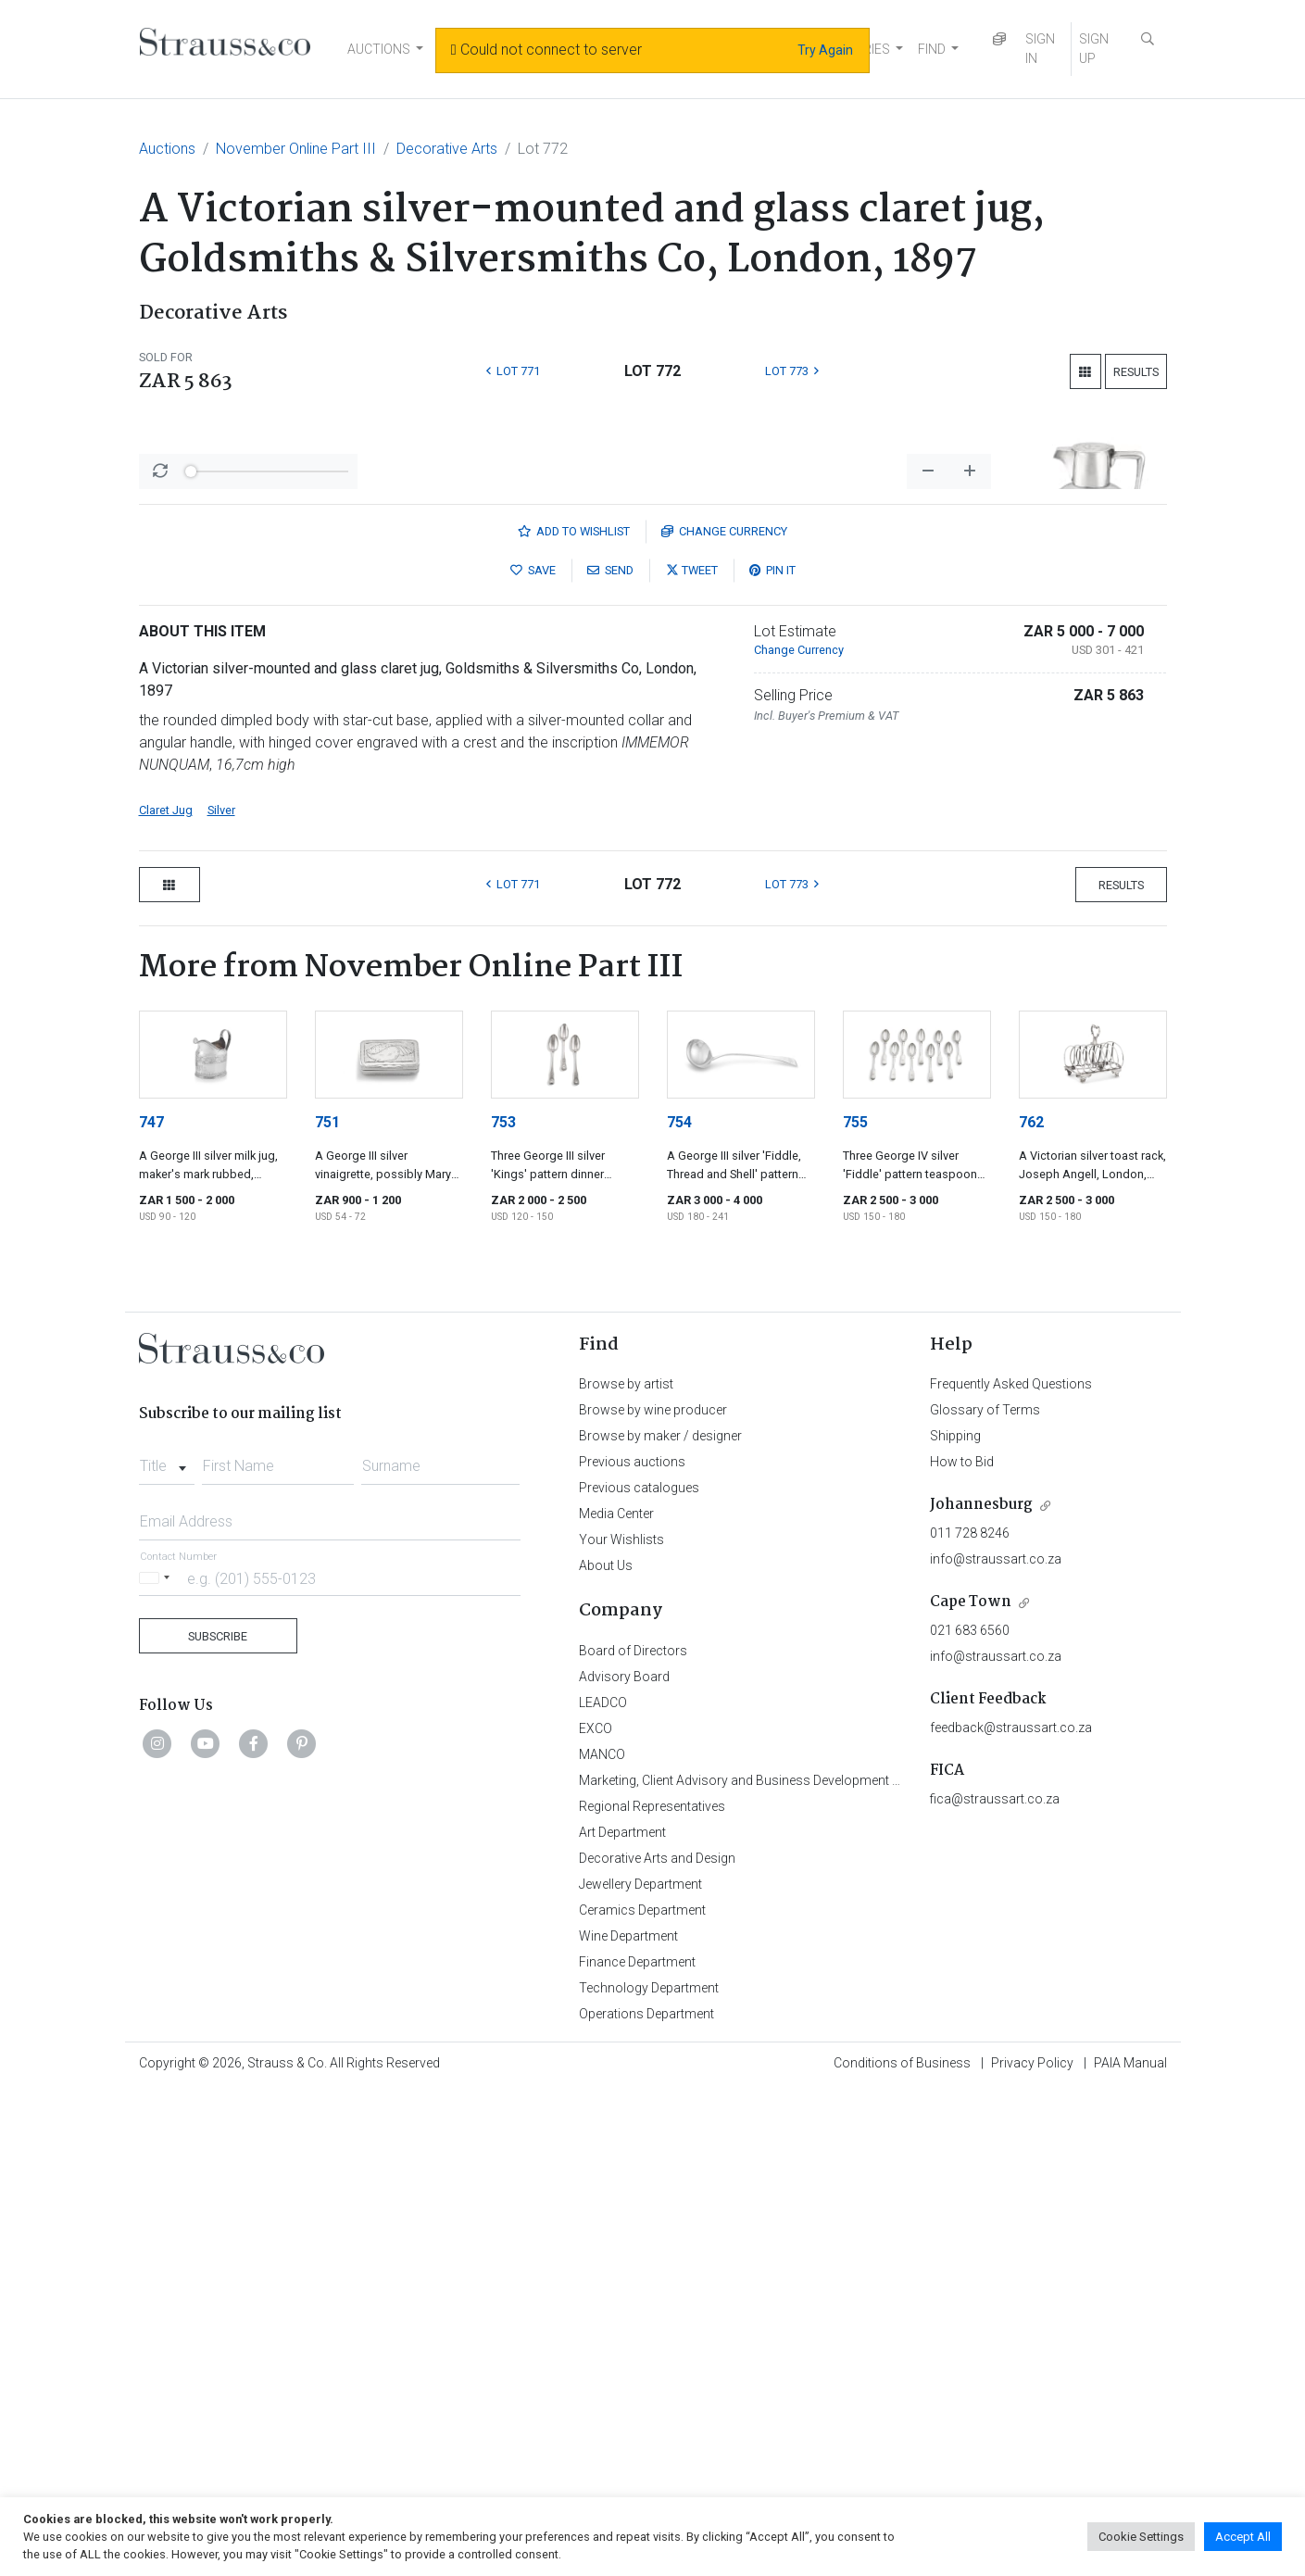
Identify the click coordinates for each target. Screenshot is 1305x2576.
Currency (724, 1017)
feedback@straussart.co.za (1011, 2212)
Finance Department (637, 2447)
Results (1136, 372)
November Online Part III (296, 148)
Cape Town (970, 2087)
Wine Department (628, 2421)
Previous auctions (632, 1947)
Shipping (955, 1921)
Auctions (167, 148)
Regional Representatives (652, 2291)
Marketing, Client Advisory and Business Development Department (769, 2265)
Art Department (622, 2317)
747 (151, 1607)
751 (327, 1607)
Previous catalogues (639, 1973)
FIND (932, 49)
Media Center (616, 1999)
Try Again (825, 50)
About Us (606, 2050)
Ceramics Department (642, 2395)
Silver (221, 1295)
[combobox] (167, 1946)
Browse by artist (626, 1869)
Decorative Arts (446, 148)
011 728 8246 (970, 2018)
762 (1031, 1607)
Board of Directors (633, 2136)
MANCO (602, 2239)
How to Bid (962, 1947)
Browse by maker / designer (660, 1921)
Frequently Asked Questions (1011, 1869)
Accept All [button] (1243, 2537)
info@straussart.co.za (995, 2044)
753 (503, 1607)
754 (679, 1607)
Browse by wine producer (653, 1895)
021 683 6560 (970, 2115)
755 (855, 1607)
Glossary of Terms (985, 1895)
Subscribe (217, 2122)
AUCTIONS (378, 49)
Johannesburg (981, 1990)
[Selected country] (157, 2063)
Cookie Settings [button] (1141, 2537)
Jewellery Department (640, 2369)
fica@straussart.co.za (995, 2284)
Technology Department (649, 2473)
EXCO (595, 2213)
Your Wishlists (621, 2024)
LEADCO (603, 2187)
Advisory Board (624, 2162)
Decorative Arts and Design (657, 2343)
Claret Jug (166, 1295)
